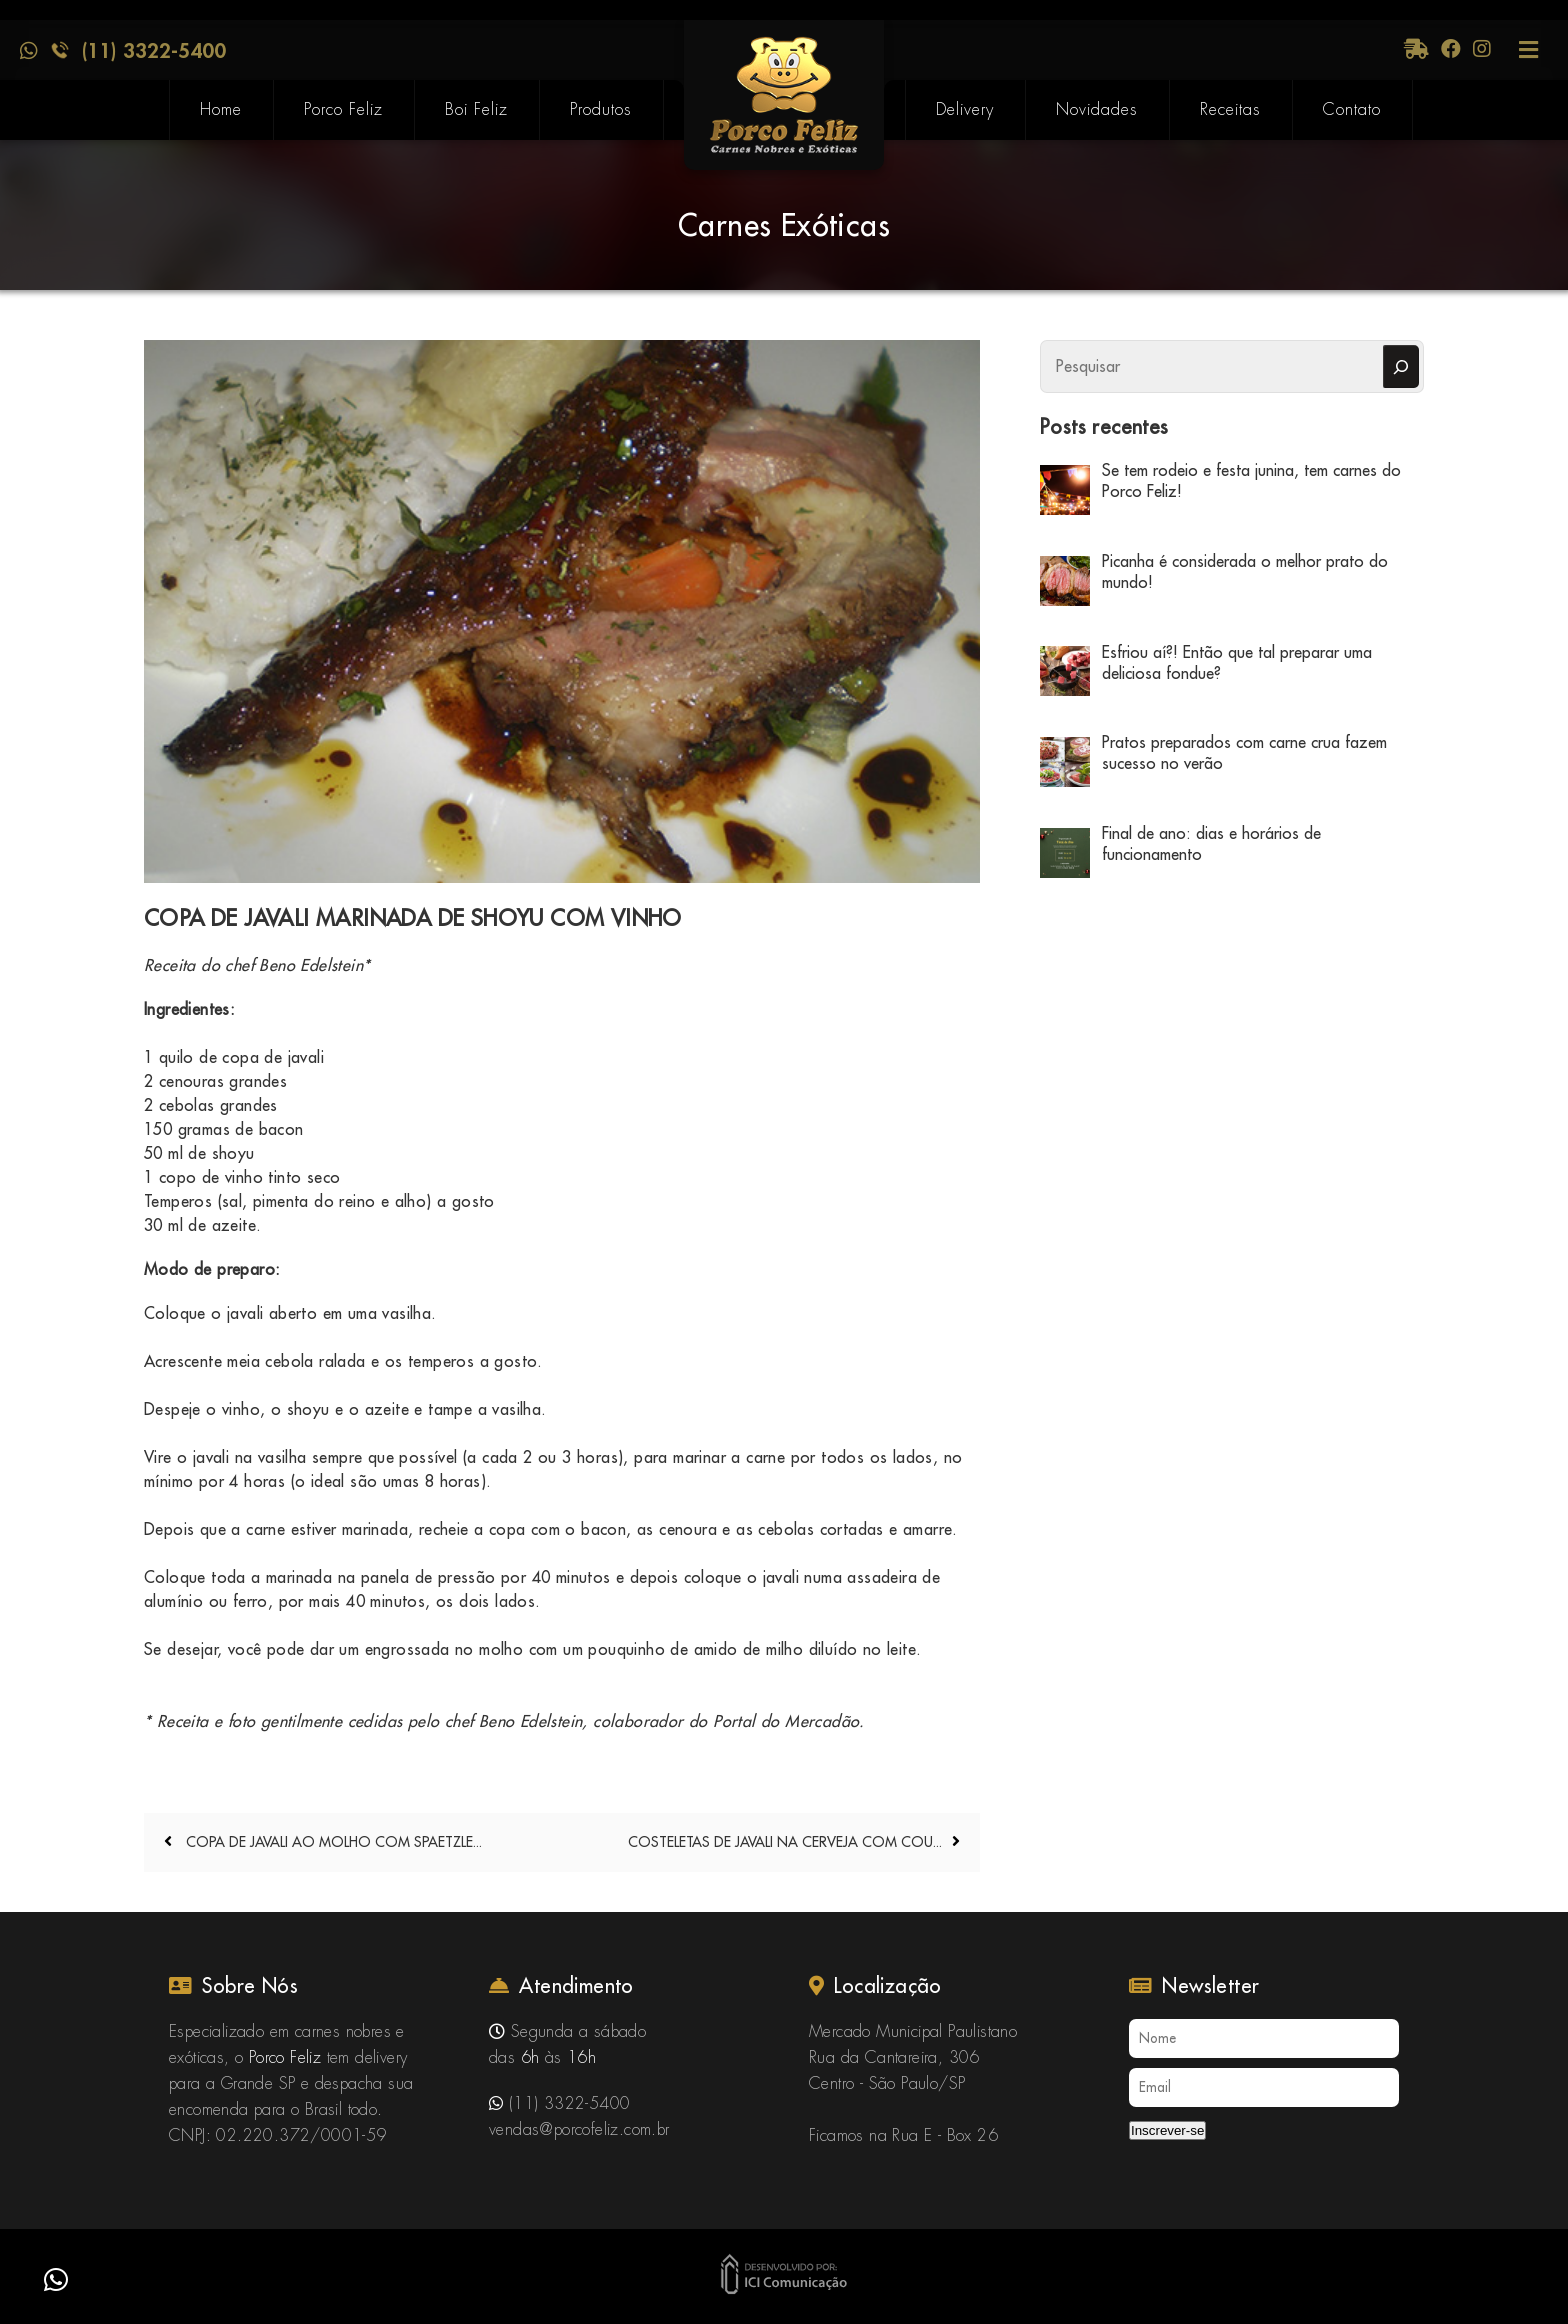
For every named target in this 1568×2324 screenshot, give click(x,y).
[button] (56, 2280)
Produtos (601, 109)
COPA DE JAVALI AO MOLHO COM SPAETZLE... (332, 1842)
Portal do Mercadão (786, 1721)
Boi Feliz (476, 109)
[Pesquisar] (1401, 366)
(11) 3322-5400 (154, 50)
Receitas (1230, 109)
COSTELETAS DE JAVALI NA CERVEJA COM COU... (785, 1842)
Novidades (1097, 109)
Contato (1352, 109)
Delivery (965, 109)
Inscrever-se (1167, 2130)
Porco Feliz (343, 109)
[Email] (1264, 2087)
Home (221, 109)
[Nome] (1264, 2038)
